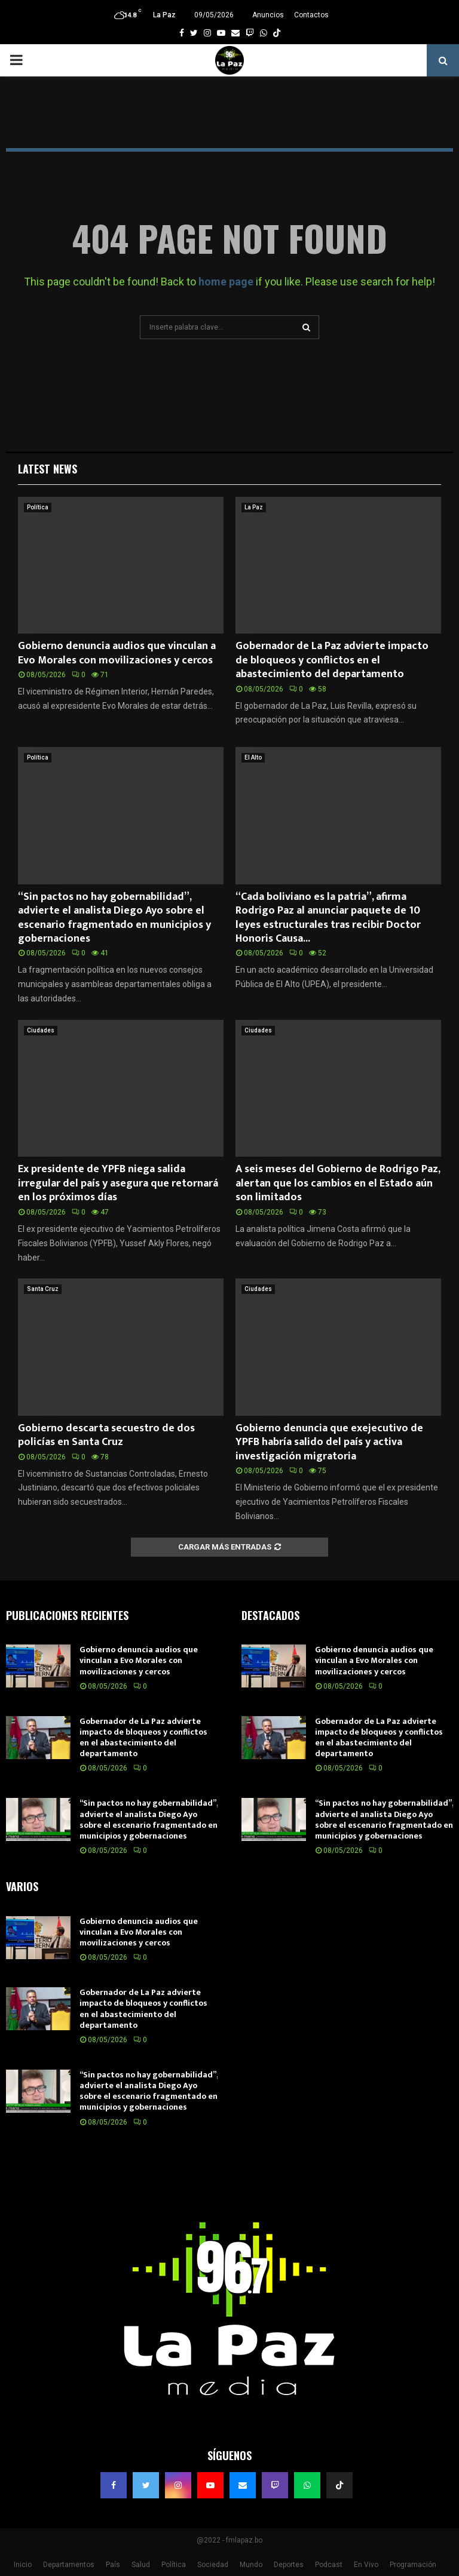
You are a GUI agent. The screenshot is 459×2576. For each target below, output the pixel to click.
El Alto (253, 757)
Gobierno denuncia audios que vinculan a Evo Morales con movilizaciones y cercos (117, 653)
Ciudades (40, 1030)
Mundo (251, 2564)
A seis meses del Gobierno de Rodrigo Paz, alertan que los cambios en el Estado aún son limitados (337, 1183)
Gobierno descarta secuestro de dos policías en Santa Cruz (106, 1435)
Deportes (289, 2564)
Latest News (47, 469)
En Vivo (366, 2564)
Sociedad (212, 2564)
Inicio (23, 2564)
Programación (413, 2564)
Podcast (328, 2564)
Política (37, 507)
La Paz (253, 507)
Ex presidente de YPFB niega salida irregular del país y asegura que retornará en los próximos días (118, 1183)
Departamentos (68, 2564)
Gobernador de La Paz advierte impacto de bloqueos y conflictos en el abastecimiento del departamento (332, 660)
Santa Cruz (43, 1289)
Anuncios (268, 15)
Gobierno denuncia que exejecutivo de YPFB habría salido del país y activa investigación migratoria (329, 1442)
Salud (140, 2564)
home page (225, 281)
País (113, 2564)
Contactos (311, 15)
